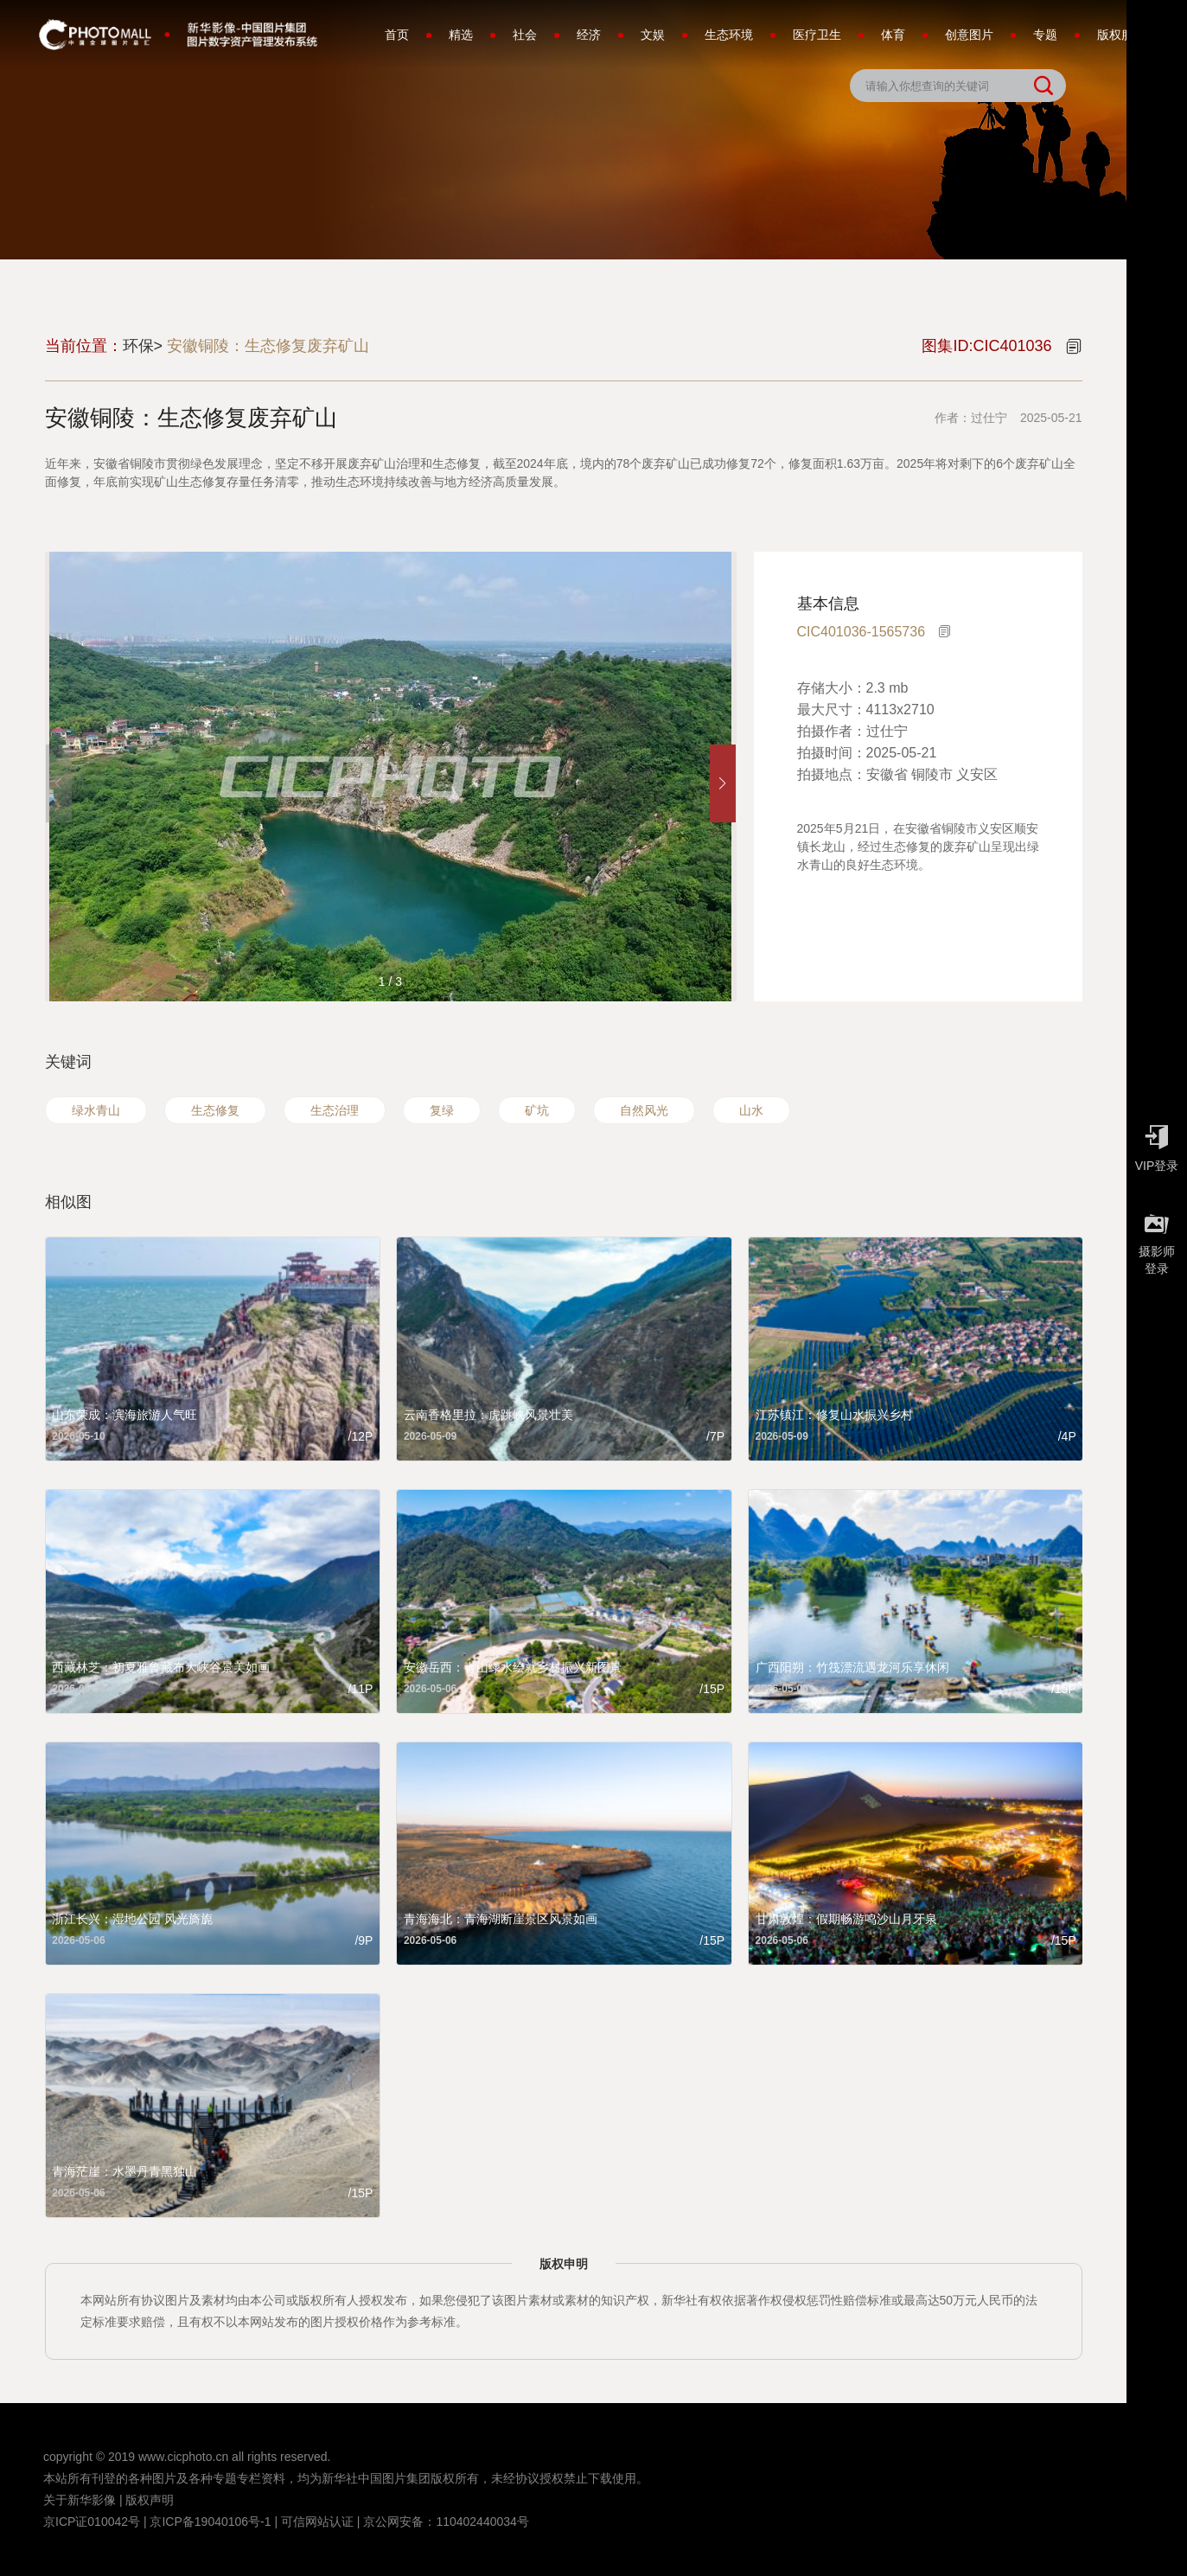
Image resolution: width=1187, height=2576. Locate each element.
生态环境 (729, 35)
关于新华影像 (79, 2500)
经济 (589, 35)
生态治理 (334, 1110)
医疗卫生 (817, 35)
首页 (397, 35)
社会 (525, 35)
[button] (723, 783)
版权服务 (1121, 35)
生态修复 (215, 1110)
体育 (893, 35)
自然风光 (644, 1110)
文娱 (653, 35)
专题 (1045, 35)
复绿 (442, 1110)
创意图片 (969, 35)
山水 (751, 1110)
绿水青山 (96, 1110)
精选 (461, 35)
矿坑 (537, 1110)
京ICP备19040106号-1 (210, 2521)
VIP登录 (1156, 1144)
